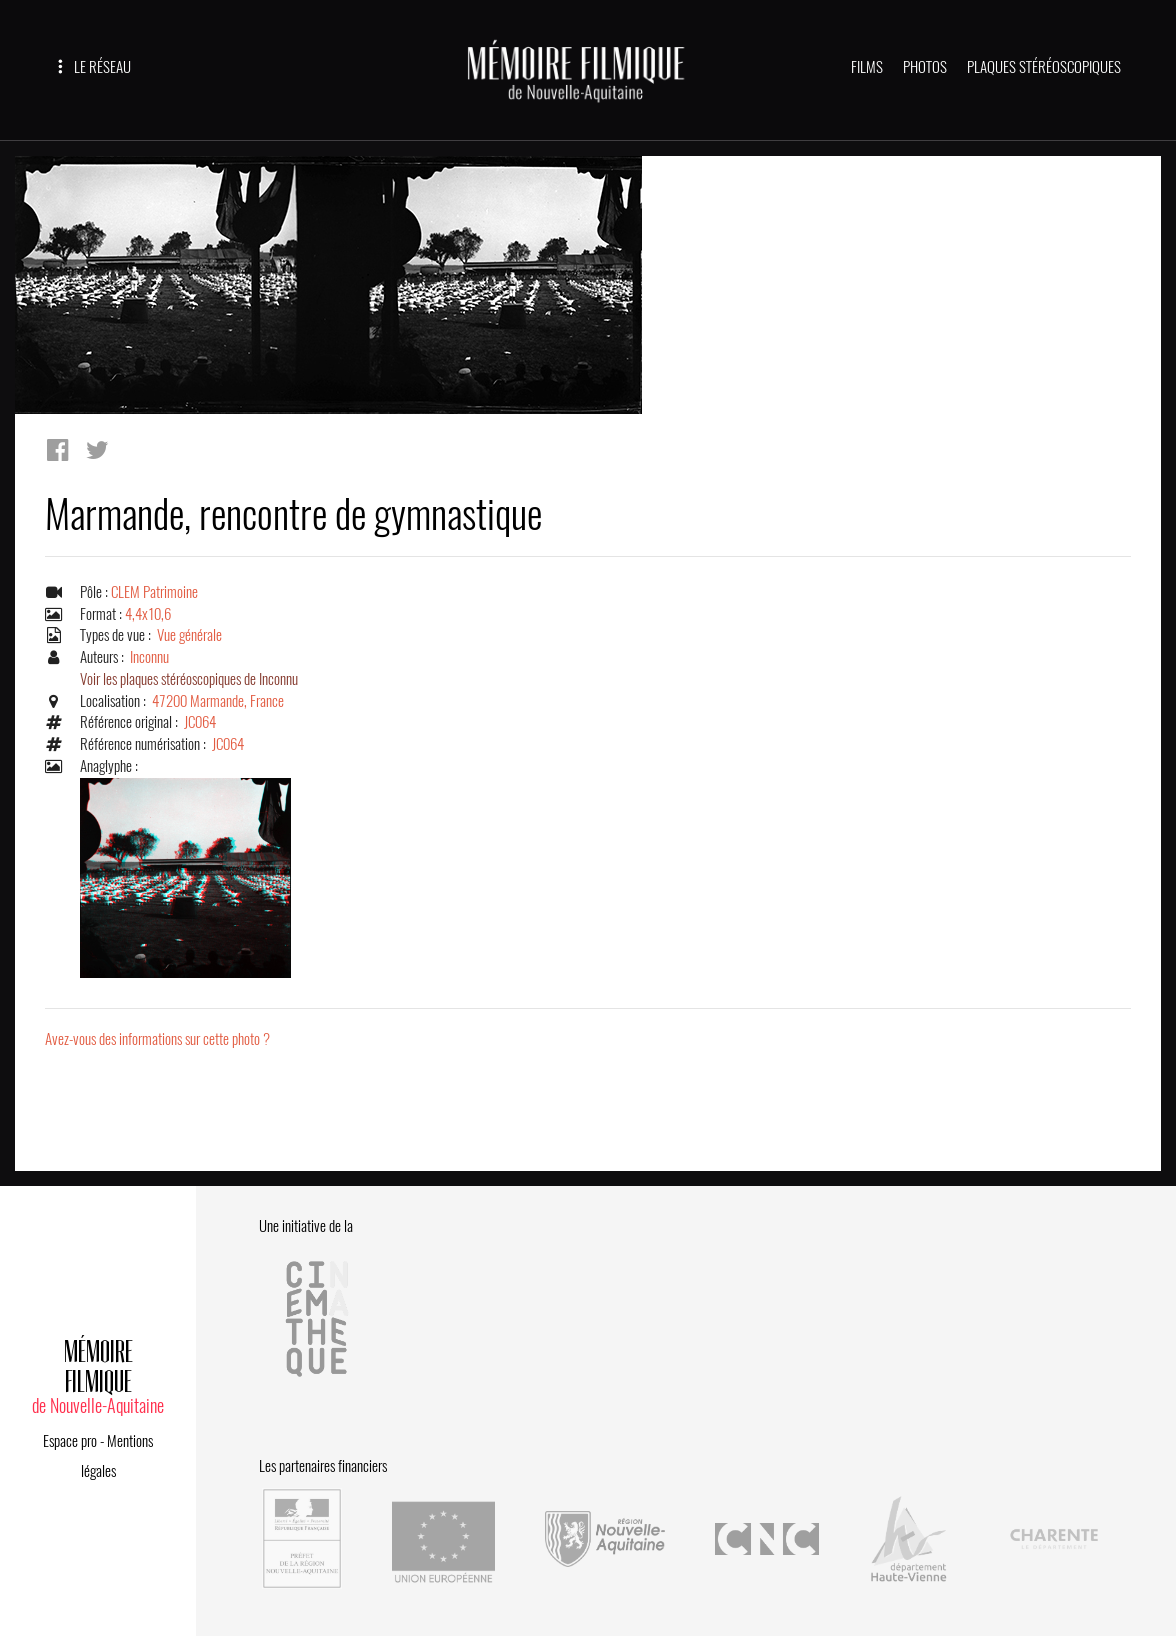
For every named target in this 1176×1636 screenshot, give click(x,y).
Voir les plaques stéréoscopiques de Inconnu (189, 679)
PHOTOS (925, 67)
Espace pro (70, 1441)
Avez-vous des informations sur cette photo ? (157, 1039)
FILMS (867, 67)
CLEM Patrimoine (154, 592)
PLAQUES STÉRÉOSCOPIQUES (1044, 67)
